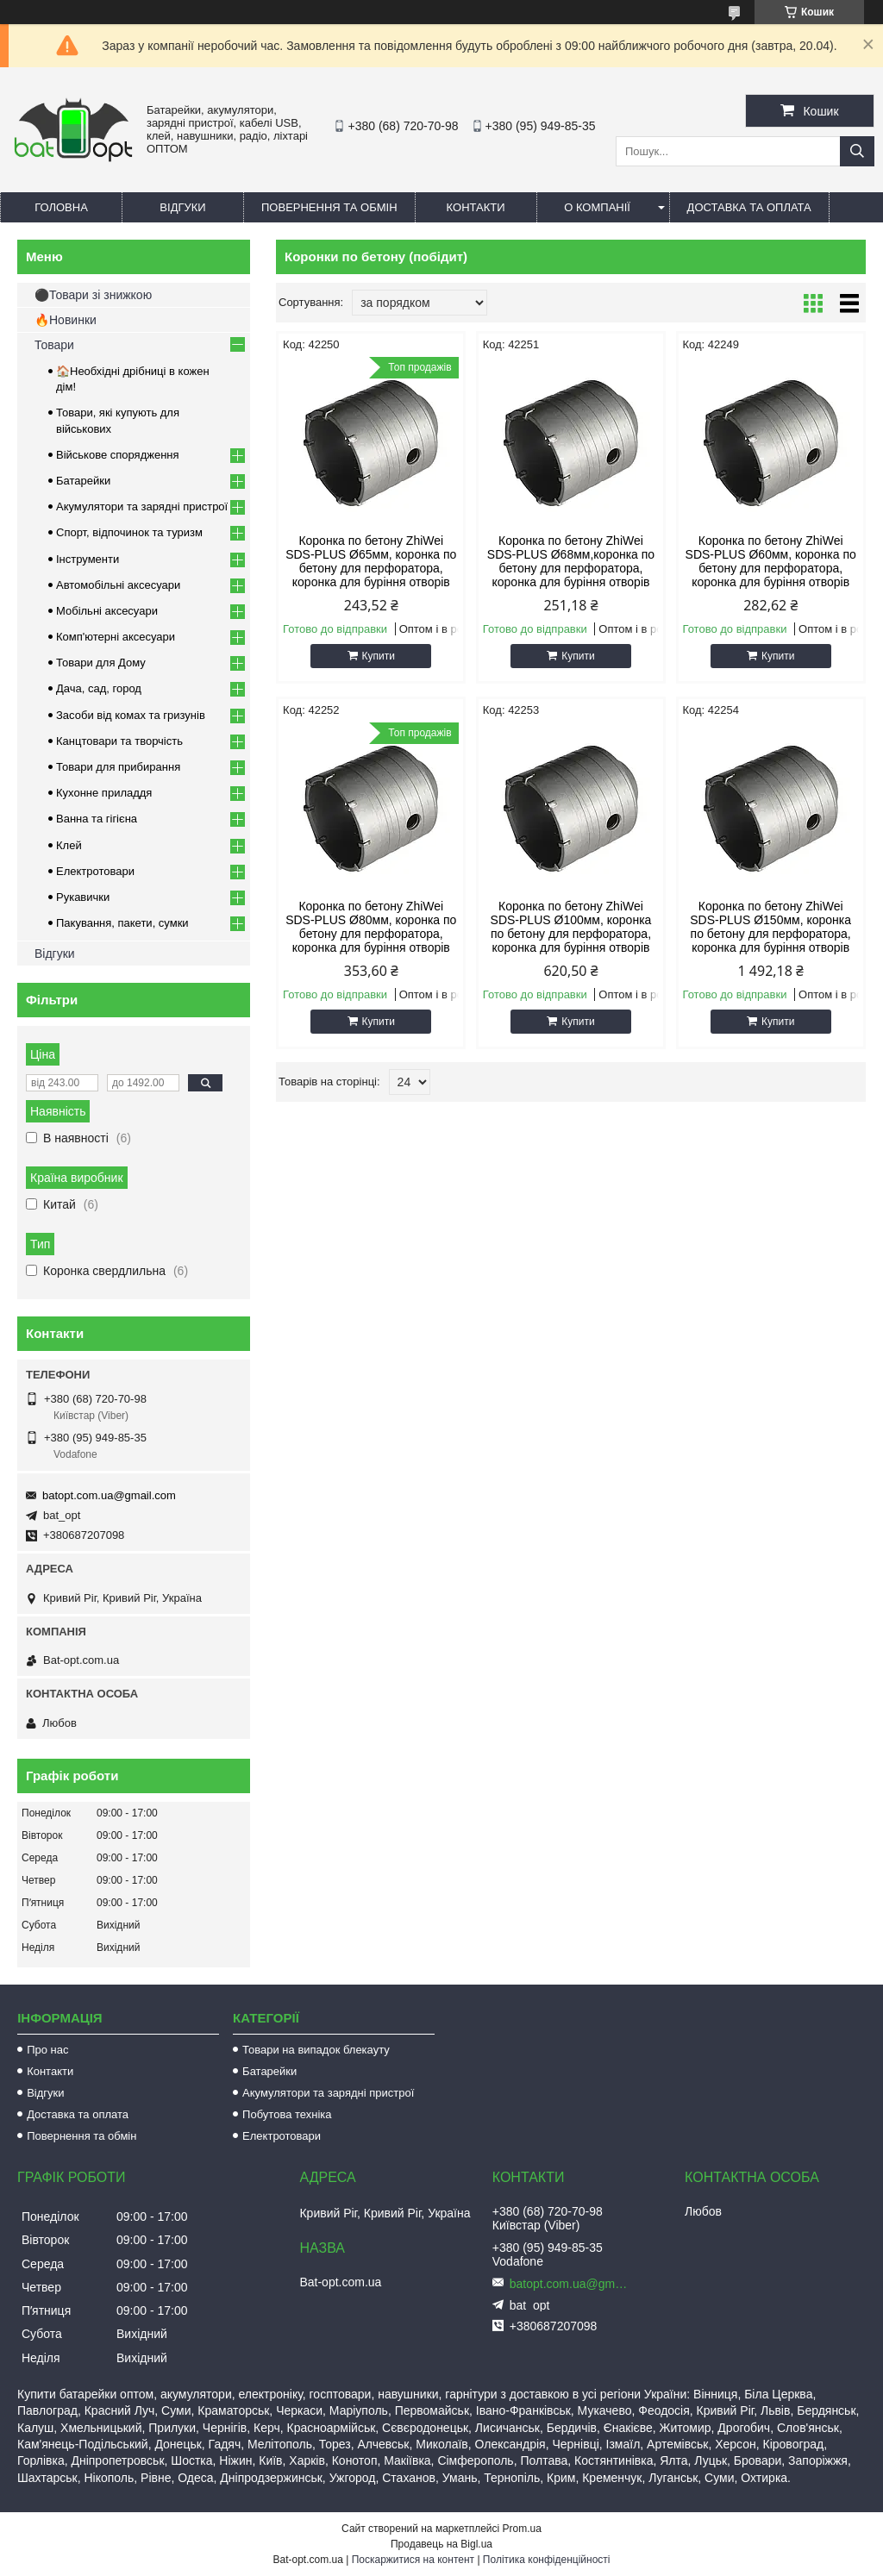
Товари (54, 345)
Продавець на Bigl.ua (441, 2544)
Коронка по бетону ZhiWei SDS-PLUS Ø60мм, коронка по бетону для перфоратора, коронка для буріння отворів (771, 561)
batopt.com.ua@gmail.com (109, 1495)
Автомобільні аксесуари (118, 584)
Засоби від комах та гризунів (130, 715)
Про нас (47, 2049)
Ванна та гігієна (96, 818)
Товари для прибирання (118, 766)
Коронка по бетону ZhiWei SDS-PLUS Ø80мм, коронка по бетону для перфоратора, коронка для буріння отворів (370, 926)
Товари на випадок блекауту (316, 2049)
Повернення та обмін (329, 207)
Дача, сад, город (98, 688)
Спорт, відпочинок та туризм (129, 532)
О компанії (597, 207)
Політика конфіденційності (547, 2560)
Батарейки (83, 480)
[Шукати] (857, 151)
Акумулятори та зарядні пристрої (142, 506)
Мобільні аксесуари (107, 610)
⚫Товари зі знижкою (93, 295)
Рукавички (83, 897)
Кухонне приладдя (104, 792)
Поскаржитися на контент (413, 2560)
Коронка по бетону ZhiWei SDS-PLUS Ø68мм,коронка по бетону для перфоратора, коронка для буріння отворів (570, 561)
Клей (69, 845)
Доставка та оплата (749, 207)
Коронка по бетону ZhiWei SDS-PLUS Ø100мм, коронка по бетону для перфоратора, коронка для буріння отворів (571, 926)
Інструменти (87, 559)
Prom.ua (522, 2529)
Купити (378, 656)
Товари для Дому (101, 662)
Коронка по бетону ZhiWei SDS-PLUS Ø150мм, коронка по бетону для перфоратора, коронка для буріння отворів (770, 926)
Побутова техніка (286, 2114)
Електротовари (95, 871)
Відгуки (182, 207)
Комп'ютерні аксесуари (115, 636)
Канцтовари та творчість (119, 741)
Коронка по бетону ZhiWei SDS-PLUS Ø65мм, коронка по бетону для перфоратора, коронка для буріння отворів (370, 561)
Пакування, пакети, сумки (122, 922)
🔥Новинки (65, 320)
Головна (61, 207)
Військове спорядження (117, 454)
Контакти (476, 207)
